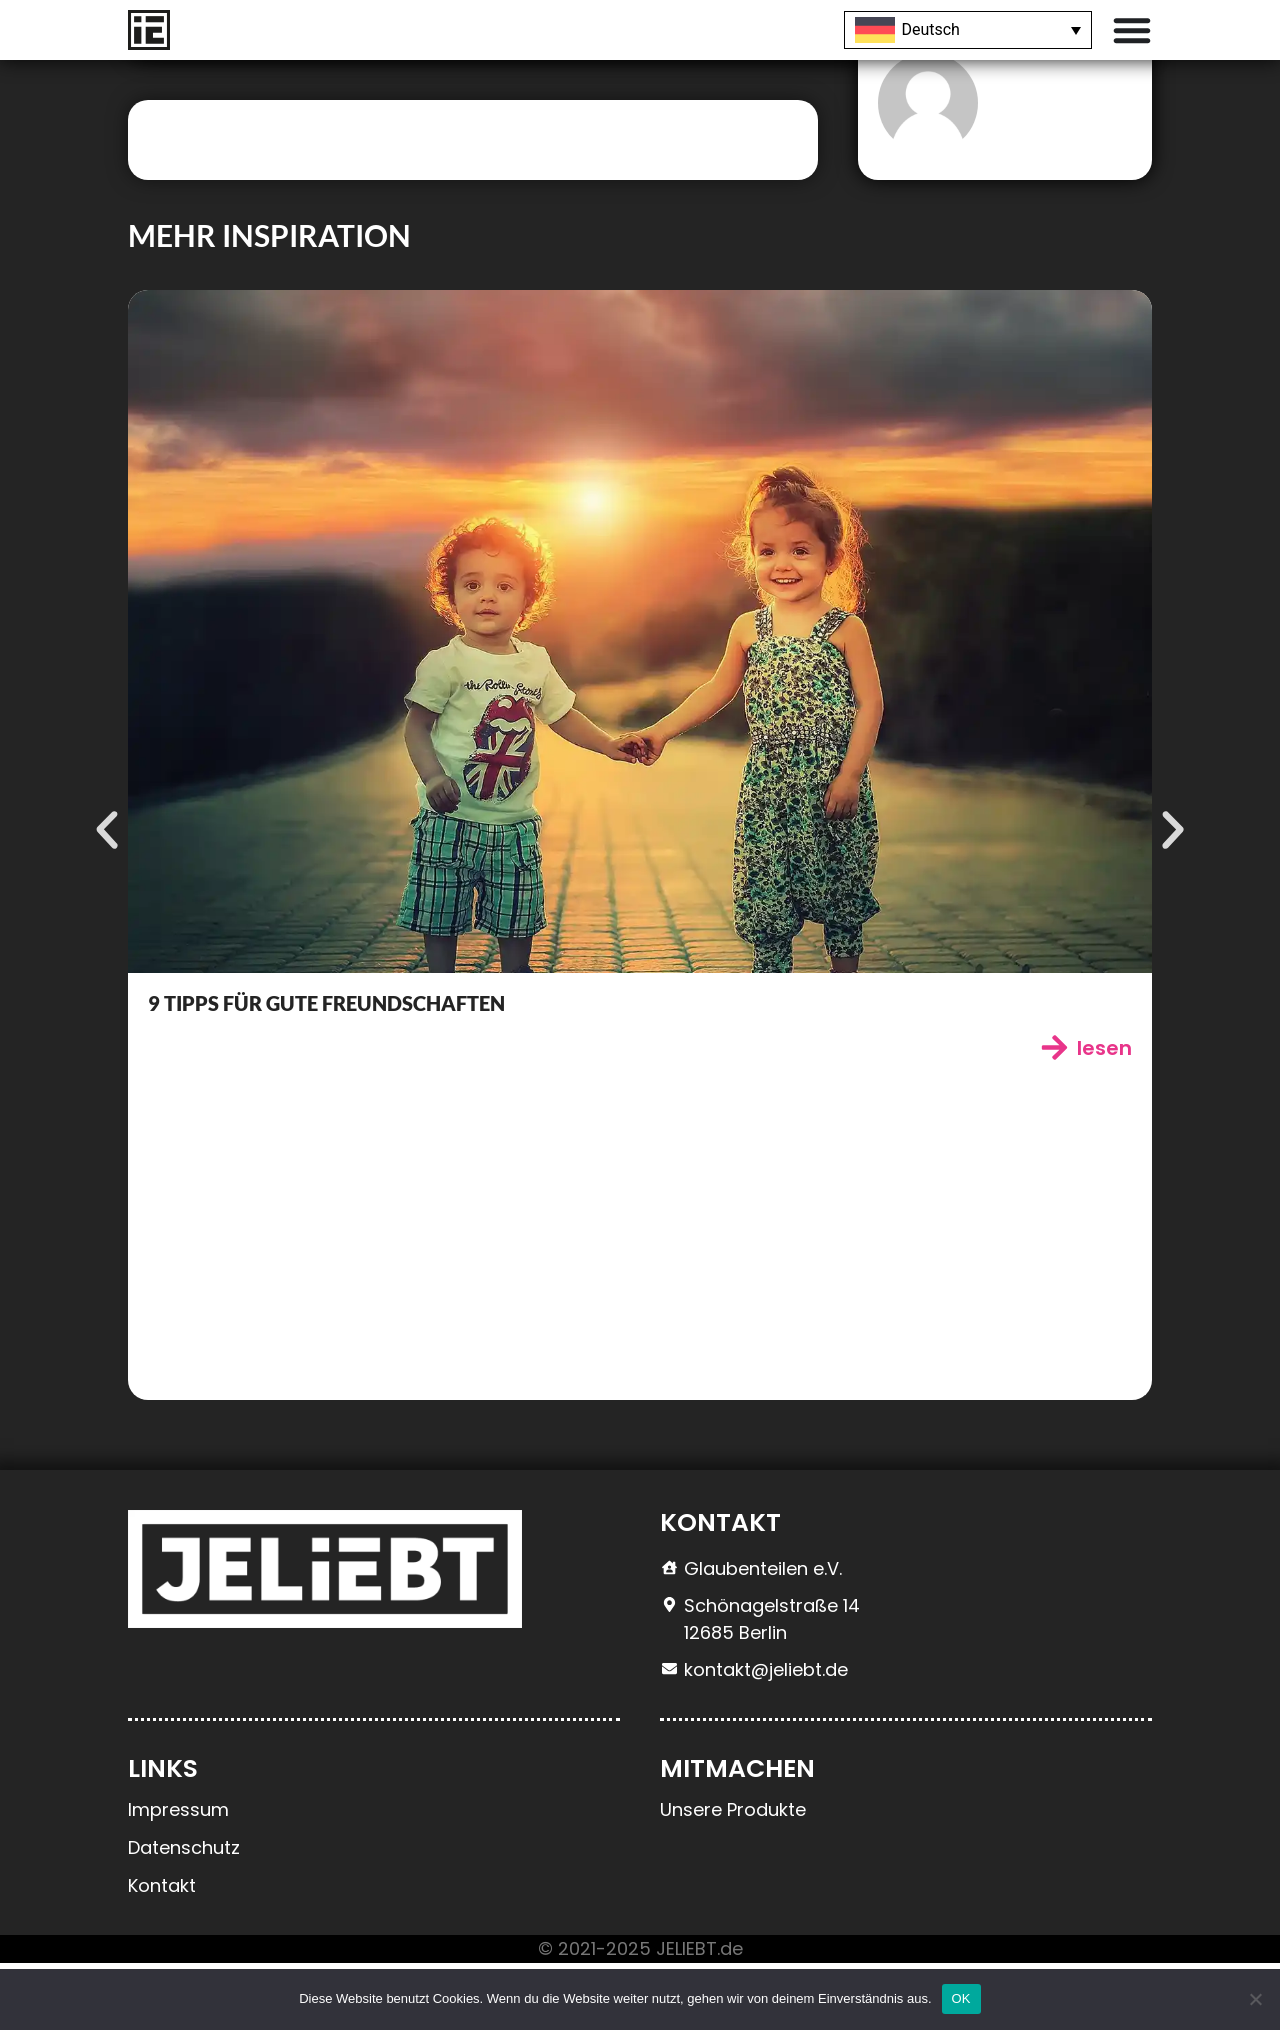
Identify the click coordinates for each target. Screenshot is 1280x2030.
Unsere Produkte (733, 1876)
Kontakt (162, 1952)
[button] (103, 897)
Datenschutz (184, 1914)
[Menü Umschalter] (1132, 30)
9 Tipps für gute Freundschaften (326, 1070)
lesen (1104, 1115)
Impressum (178, 1876)
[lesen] (1054, 1114)
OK (961, 1998)
